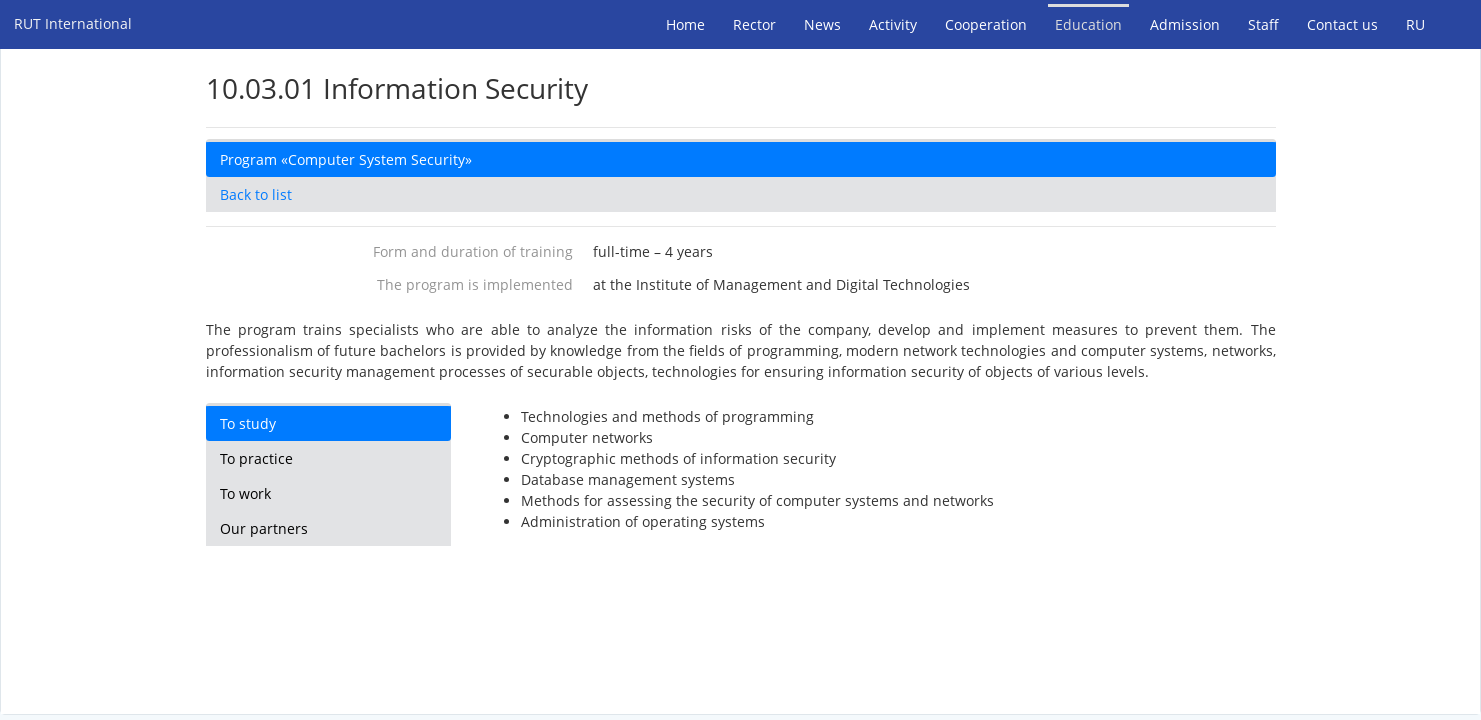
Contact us (1342, 24)
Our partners (264, 528)
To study (248, 423)
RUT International (73, 23)
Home (685, 24)
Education (1088, 24)
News (822, 24)
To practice (256, 458)
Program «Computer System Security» (346, 159)
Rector (754, 24)
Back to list (256, 194)
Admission (1185, 24)
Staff (1263, 24)
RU (1415, 24)
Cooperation (986, 24)
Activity (893, 24)
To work (245, 493)
